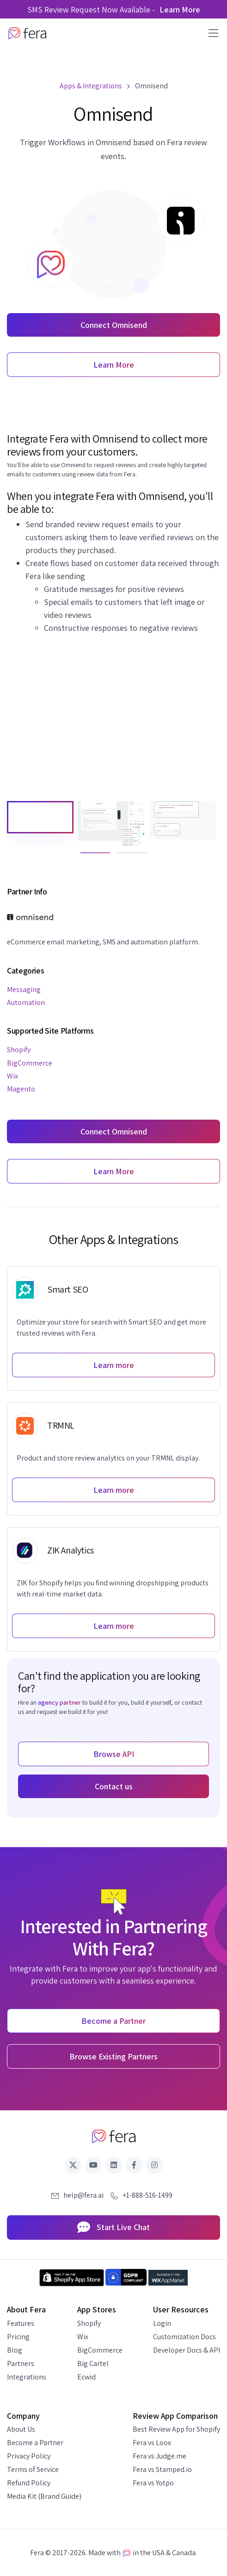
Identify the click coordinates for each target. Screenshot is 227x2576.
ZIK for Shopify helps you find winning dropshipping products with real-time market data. (113, 1588)
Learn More (180, 9)
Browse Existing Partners (113, 2056)
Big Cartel (93, 2363)
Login (162, 2323)
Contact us (114, 1786)
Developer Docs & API (186, 2350)
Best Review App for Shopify (176, 2429)
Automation (26, 1002)
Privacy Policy (28, 2456)
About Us (21, 2429)
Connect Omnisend (113, 325)
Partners (20, 2363)
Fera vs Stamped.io (162, 2469)
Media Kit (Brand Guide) (44, 2496)
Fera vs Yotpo (153, 2483)
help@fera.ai (83, 2195)
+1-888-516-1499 (147, 2195)
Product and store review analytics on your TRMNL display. (108, 1458)
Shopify (19, 1049)
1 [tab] (85, 857)
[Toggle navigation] (210, 33)
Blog (14, 2350)
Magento (21, 1089)
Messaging (24, 989)
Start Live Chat (113, 2227)
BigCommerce (29, 1063)
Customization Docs (184, 2337)
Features (20, 2323)
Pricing (18, 2337)
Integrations (26, 2377)
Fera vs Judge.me (159, 2456)
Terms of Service (33, 2469)
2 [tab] (122, 857)
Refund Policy (28, 2483)
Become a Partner (35, 2442)
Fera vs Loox (152, 2442)
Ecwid (86, 2377)
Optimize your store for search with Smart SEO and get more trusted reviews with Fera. (111, 1327)
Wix (12, 1076)
